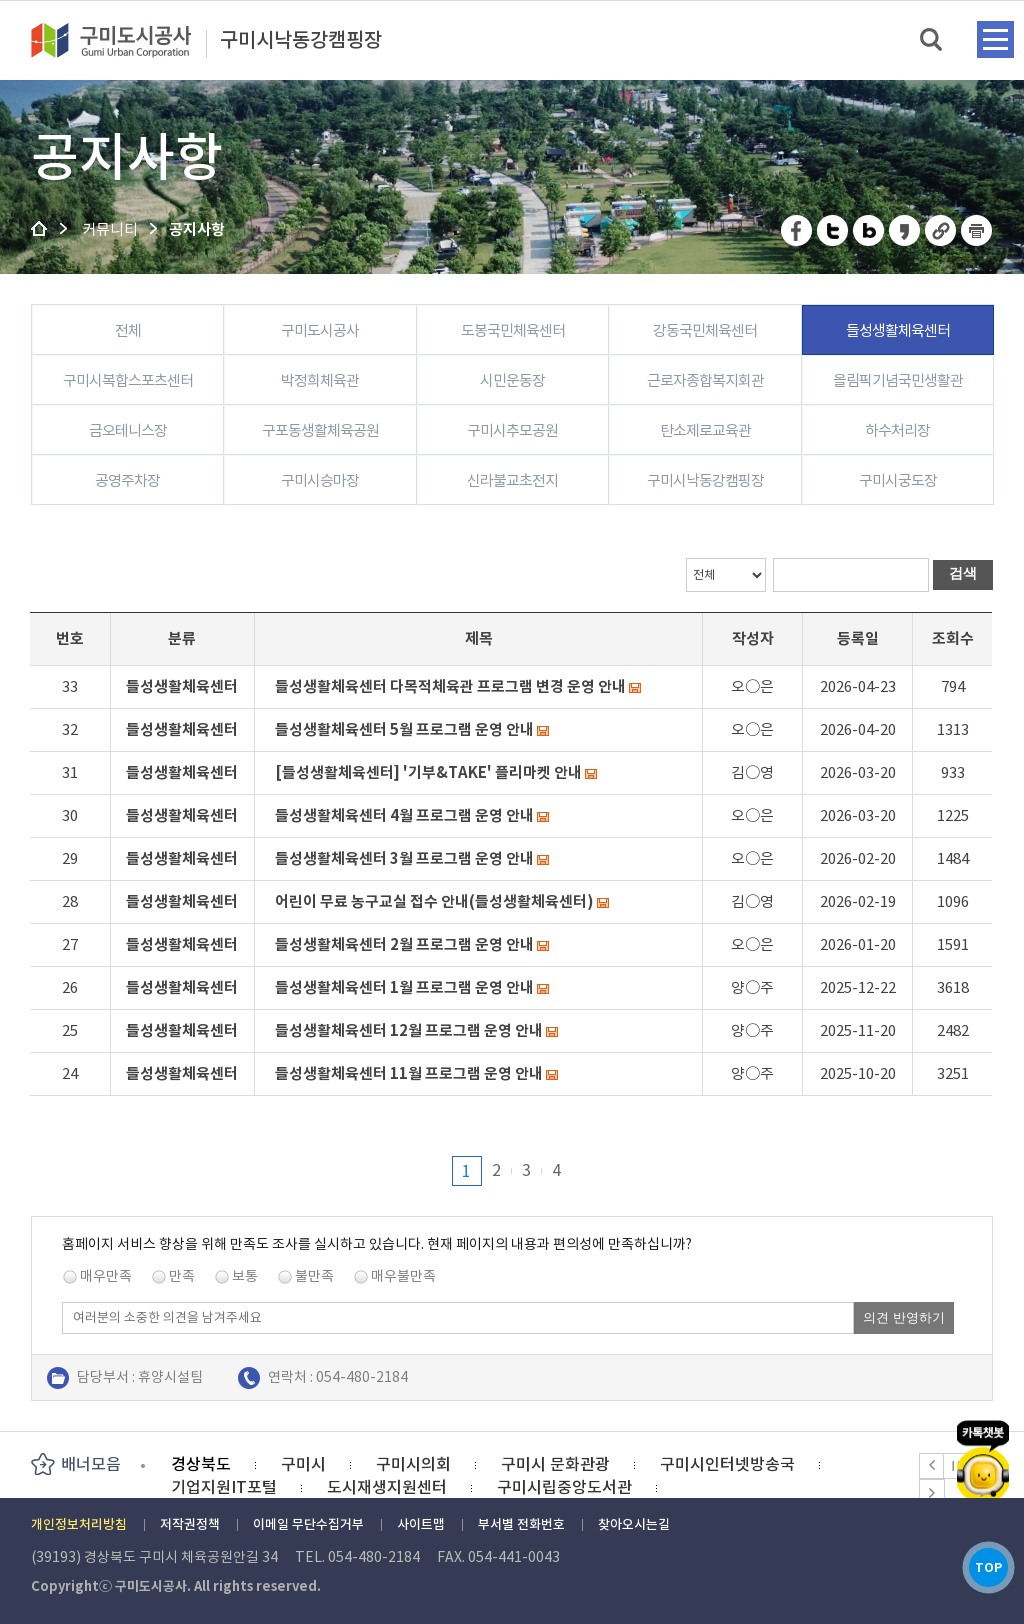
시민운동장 (512, 380)
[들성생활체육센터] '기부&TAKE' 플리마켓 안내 (428, 772)
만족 (182, 1276)
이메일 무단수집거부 (308, 1524)
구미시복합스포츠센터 (128, 380)
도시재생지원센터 (387, 1487)
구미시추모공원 (512, 430)
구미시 (303, 1464)
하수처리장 (897, 430)
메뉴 (995, 39)
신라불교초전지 (512, 480)
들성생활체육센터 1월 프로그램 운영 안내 (404, 987)
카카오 (983, 1445)
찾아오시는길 (634, 1524)
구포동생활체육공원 (320, 430)
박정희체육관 (320, 380)
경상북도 (201, 1464)
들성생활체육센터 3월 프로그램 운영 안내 (404, 858)
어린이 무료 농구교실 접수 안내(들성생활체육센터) (434, 901)
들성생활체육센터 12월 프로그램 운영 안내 (409, 1030)
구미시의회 (413, 1464)
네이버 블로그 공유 (869, 230)
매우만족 (106, 1276)
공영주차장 (127, 480)
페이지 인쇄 (977, 230)
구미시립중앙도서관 (564, 1487)
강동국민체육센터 (705, 330)
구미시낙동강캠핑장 (301, 41)
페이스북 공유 (797, 230)
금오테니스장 (128, 430)
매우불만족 (403, 1276)
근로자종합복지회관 (705, 380)
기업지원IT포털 (224, 1487)
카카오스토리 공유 (905, 230)
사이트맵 (421, 1524)
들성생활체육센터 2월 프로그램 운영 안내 (404, 944)
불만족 (314, 1276)
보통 (245, 1276)
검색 (932, 40)
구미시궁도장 (898, 480)
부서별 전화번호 (521, 1524)
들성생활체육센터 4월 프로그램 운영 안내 (404, 815)
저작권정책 (190, 1524)
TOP (982, 1562)
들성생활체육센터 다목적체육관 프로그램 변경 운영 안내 (450, 686)
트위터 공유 (833, 230)
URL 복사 (941, 230)
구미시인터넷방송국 (727, 1464)
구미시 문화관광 (555, 1464)
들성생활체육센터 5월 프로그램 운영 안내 (404, 729)
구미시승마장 (320, 480)
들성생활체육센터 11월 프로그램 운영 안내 (409, 1073)
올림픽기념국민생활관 (898, 380)
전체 (128, 330)
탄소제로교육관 (705, 430)
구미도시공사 (124, 40)
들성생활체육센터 (898, 330)
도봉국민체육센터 (513, 330)
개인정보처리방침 (79, 1524)
